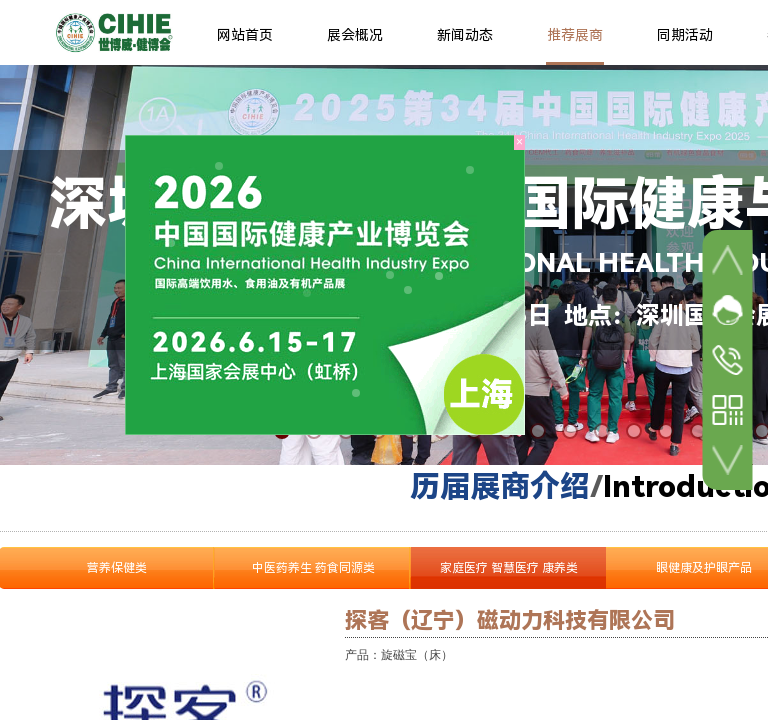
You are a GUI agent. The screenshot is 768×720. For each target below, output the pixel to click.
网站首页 (245, 35)
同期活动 (685, 35)
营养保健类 (117, 568)
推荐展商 (575, 35)
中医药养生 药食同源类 (313, 568)
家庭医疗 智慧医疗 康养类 (509, 568)
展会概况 (355, 35)
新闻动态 (465, 35)
